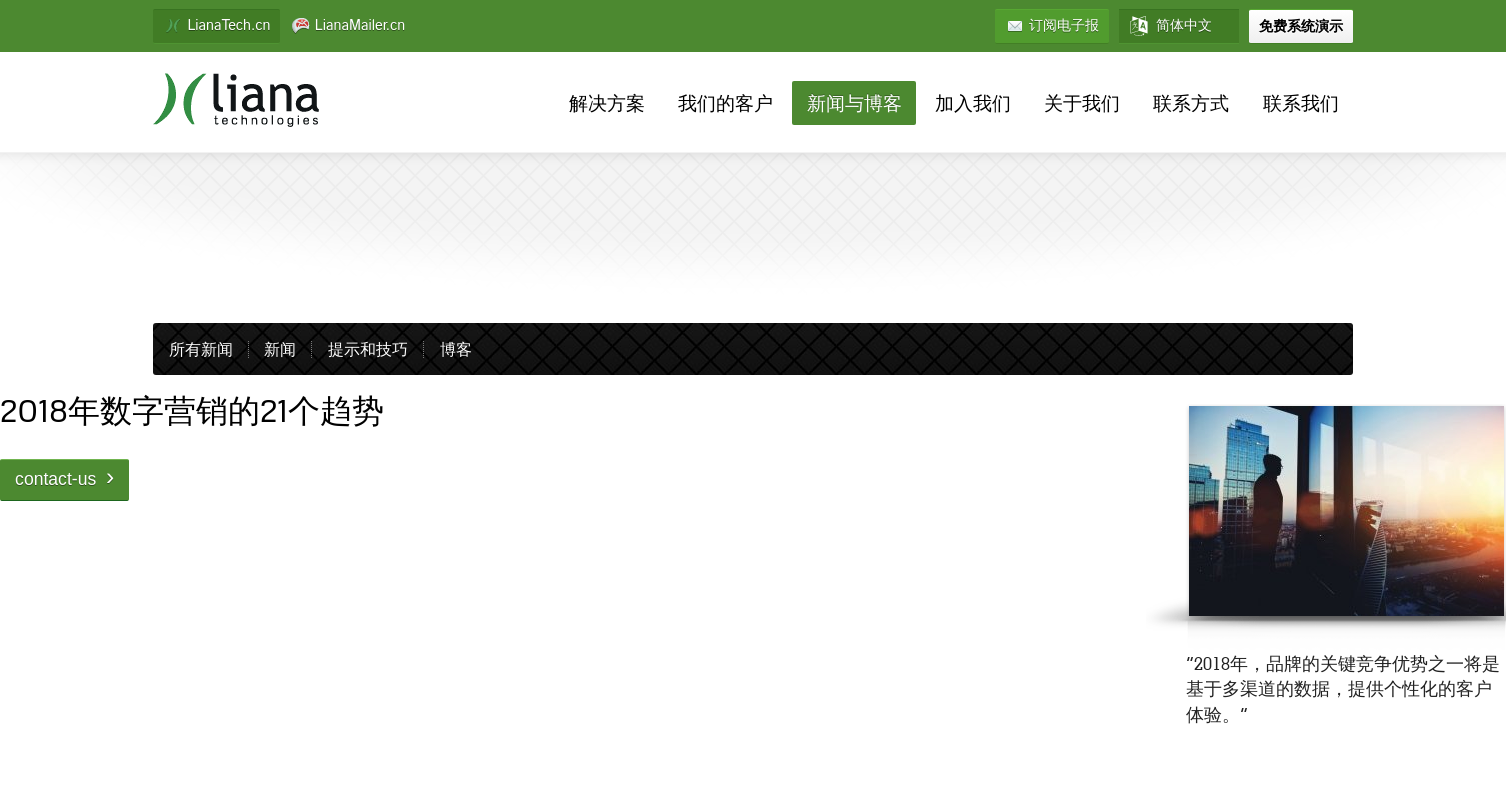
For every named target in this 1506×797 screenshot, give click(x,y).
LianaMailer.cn (348, 26)
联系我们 (1301, 104)
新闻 (280, 350)
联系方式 (1191, 104)
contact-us (64, 476)
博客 (456, 350)
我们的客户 (725, 104)
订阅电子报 (1052, 26)
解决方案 (607, 104)
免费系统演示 (1301, 26)
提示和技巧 (368, 350)
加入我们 (973, 104)
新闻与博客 (854, 104)
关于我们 (1082, 104)
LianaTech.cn (216, 26)
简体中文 (1170, 26)
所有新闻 (201, 350)
